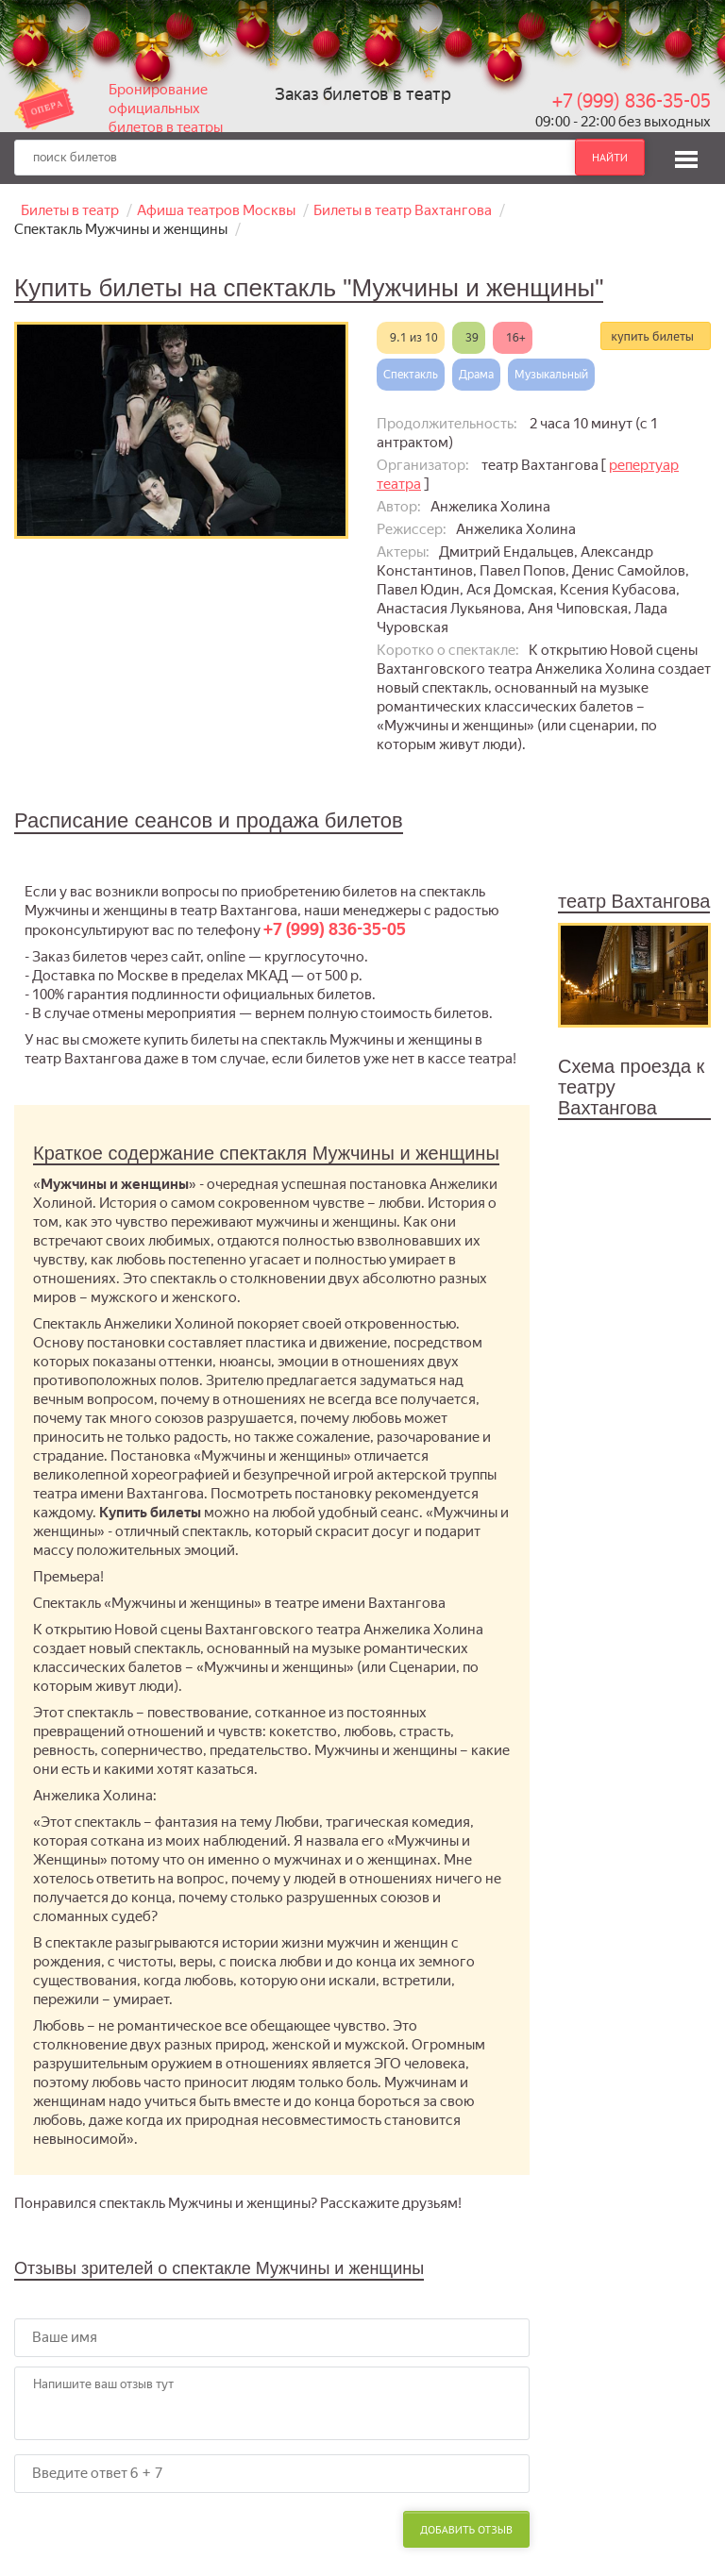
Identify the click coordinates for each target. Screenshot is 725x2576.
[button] (686, 156)
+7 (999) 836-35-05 (631, 101)
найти (610, 157)
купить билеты (652, 335)
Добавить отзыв (466, 2529)
